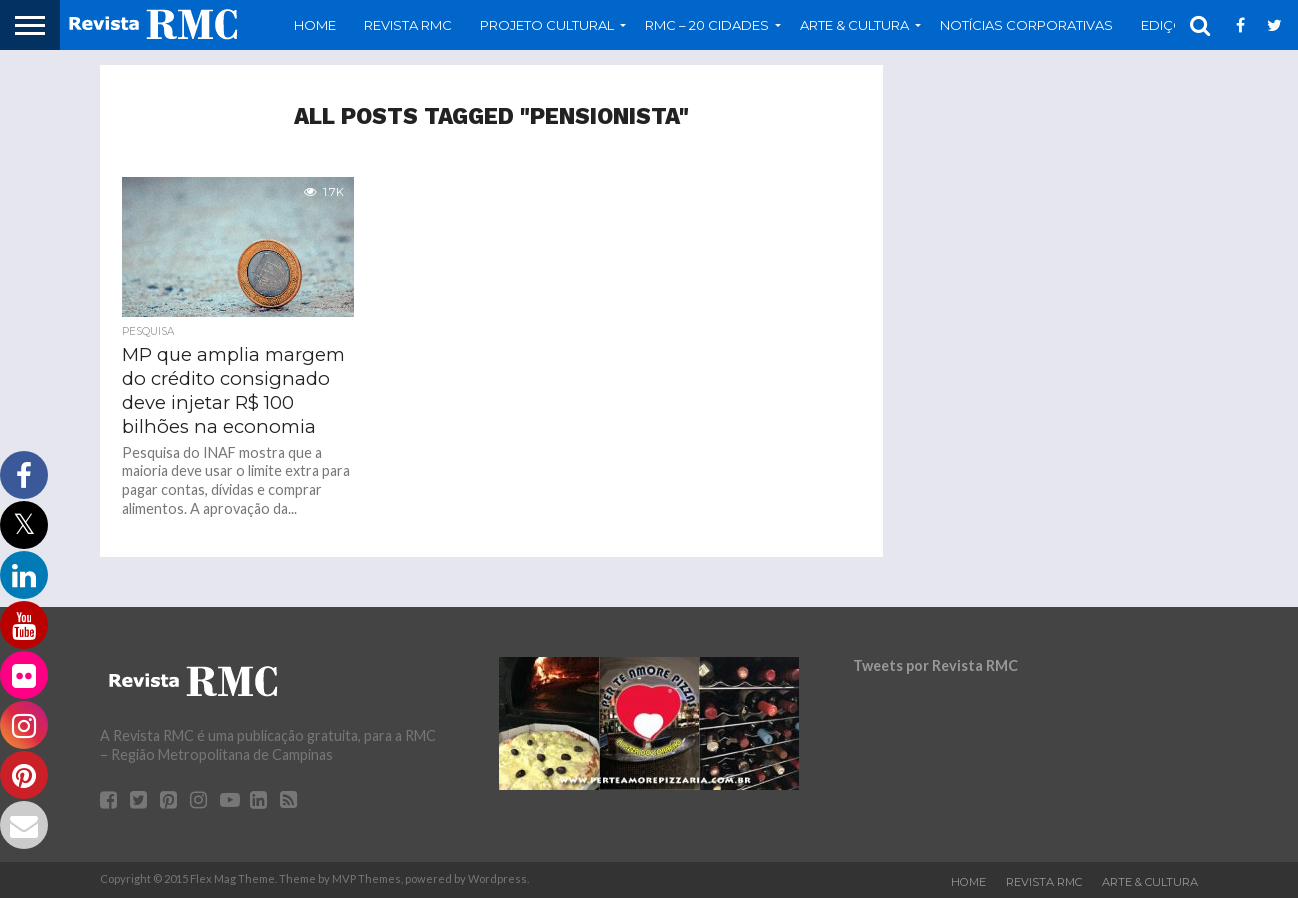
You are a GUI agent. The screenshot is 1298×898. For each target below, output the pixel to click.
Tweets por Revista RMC (935, 665)
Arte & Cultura (854, 25)
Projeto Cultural (547, 25)
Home (315, 25)
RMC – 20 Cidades (707, 25)
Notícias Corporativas (1026, 25)
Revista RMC (408, 25)
